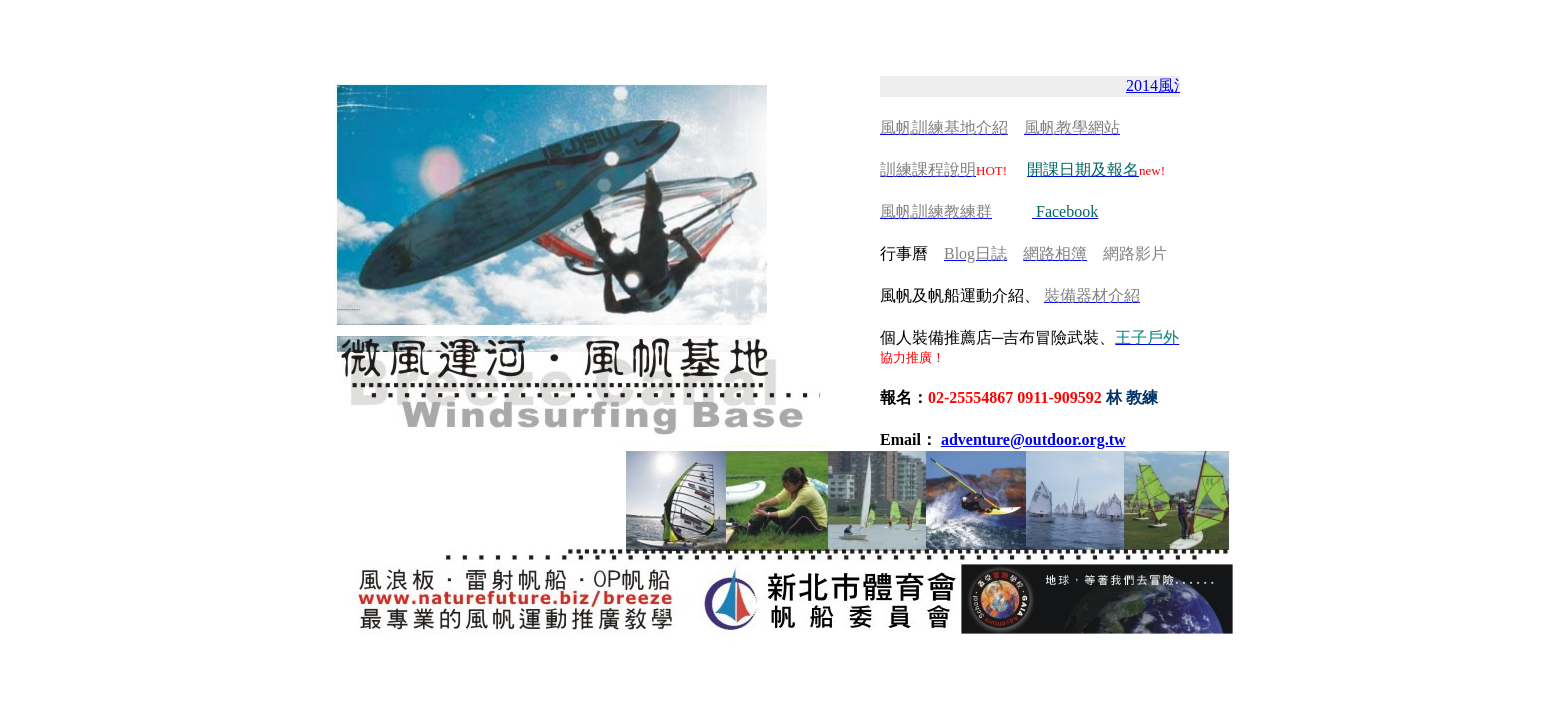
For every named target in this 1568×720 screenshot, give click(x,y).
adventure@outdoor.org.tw (1033, 439)
